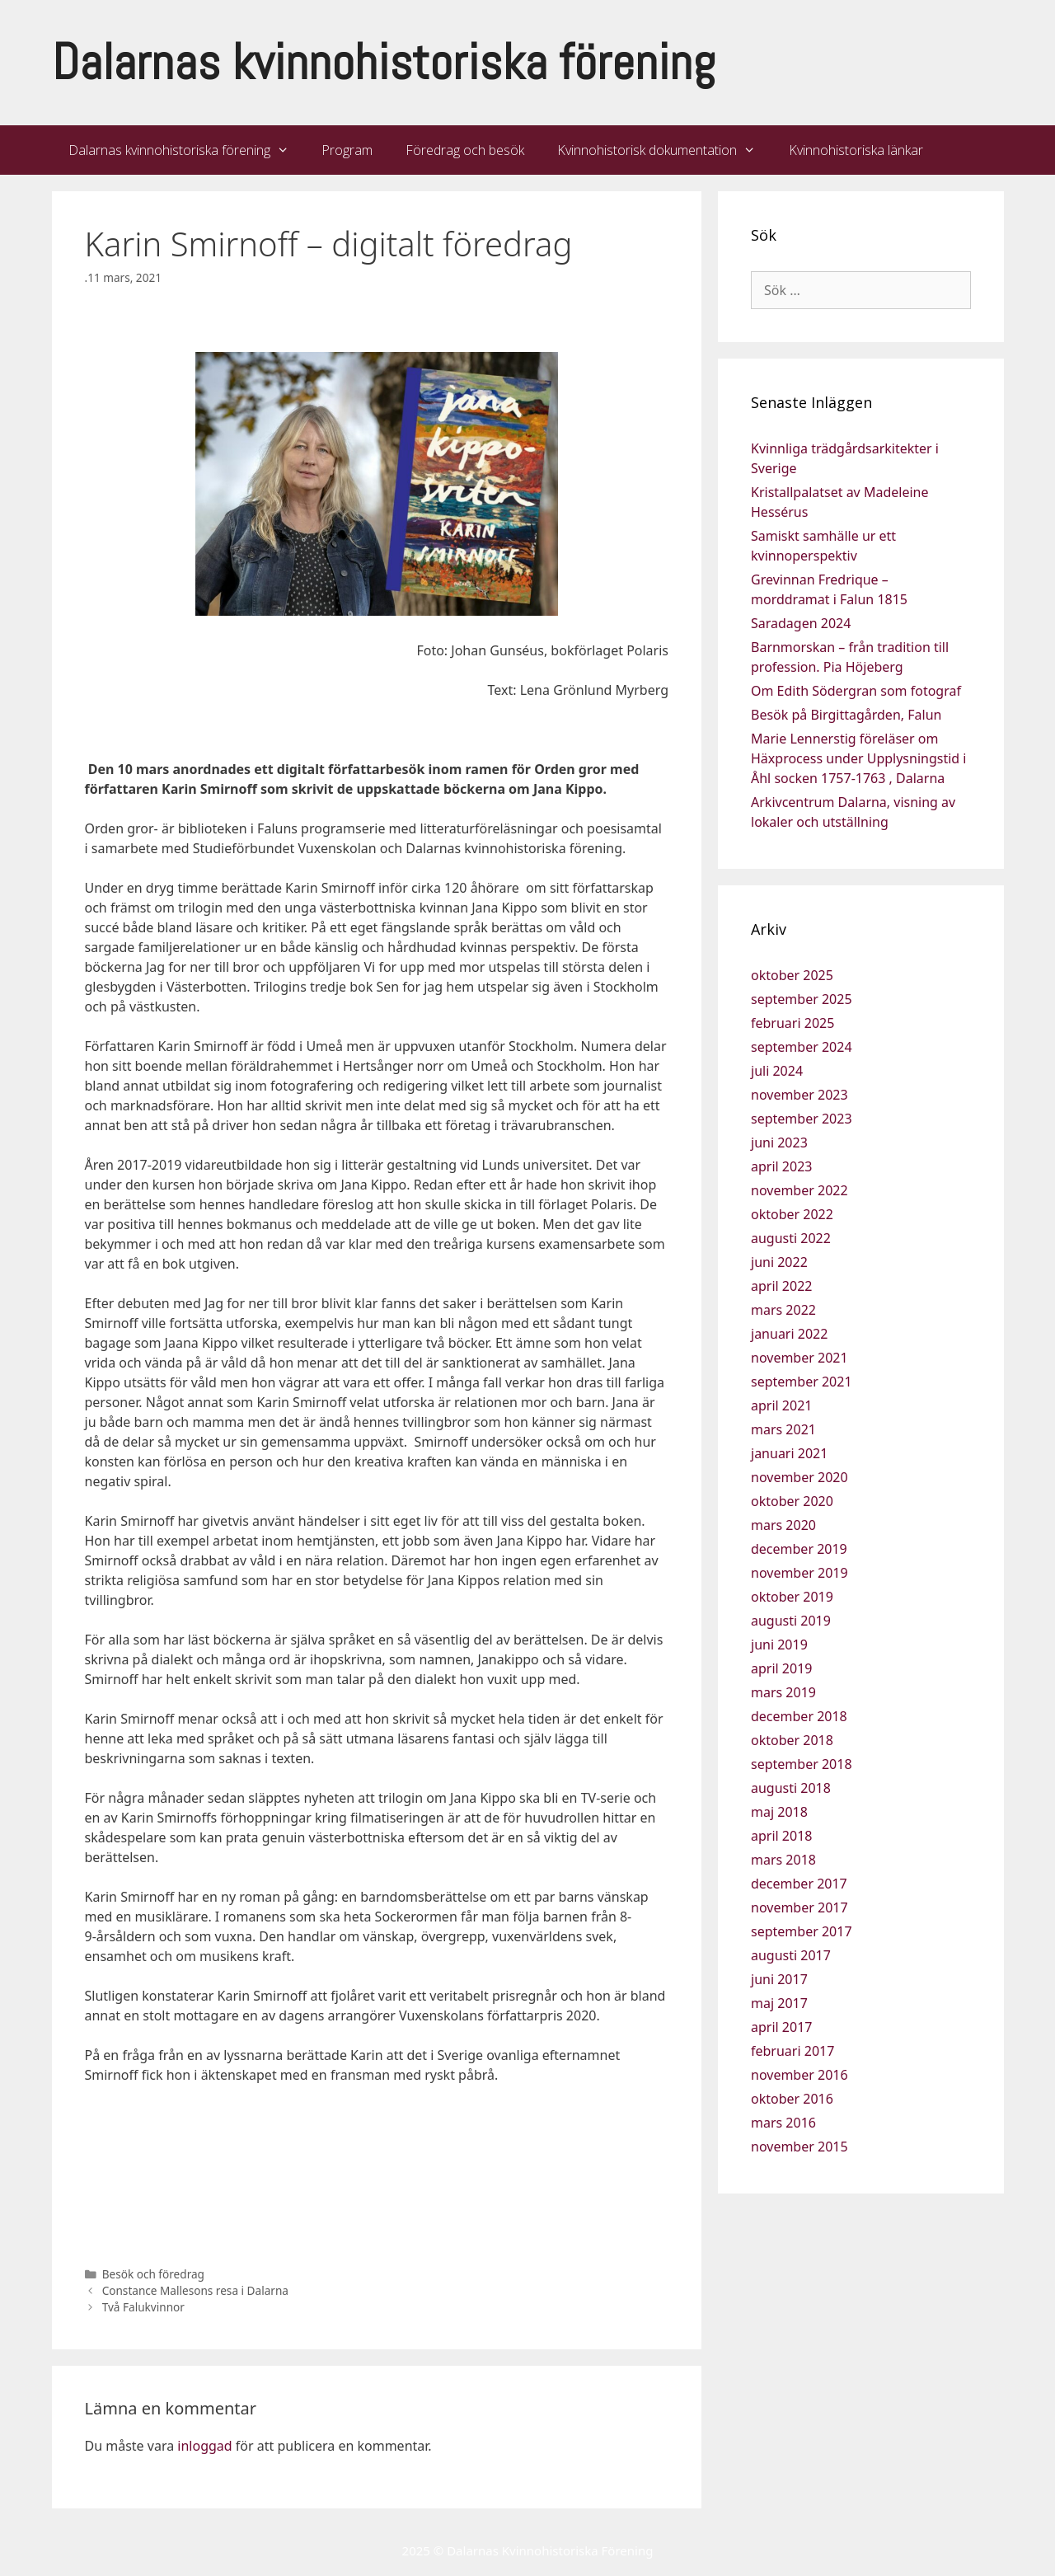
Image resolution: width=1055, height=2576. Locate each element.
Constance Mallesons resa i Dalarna (195, 2290)
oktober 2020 (792, 1501)
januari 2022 (789, 1334)
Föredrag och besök (465, 150)
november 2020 (799, 1477)
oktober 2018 (792, 1740)
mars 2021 (783, 1429)
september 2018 (801, 1764)
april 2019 (781, 1668)
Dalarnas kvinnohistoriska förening (383, 62)
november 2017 (799, 1907)
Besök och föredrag (153, 2274)
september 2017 (801, 1931)
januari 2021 (789, 1453)
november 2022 (799, 1190)
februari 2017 (792, 2051)
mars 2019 (783, 1692)
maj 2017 (779, 2003)
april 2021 (781, 1405)
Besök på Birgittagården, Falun (846, 715)
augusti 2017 (791, 1955)
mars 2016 (783, 2123)
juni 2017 (779, 1979)
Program (347, 150)
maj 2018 (779, 1812)
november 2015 (799, 2146)
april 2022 (781, 1286)
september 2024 (801, 1047)
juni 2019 (779, 1644)
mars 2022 (783, 1310)
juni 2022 (779, 1262)
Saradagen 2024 (801, 623)
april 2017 (781, 2027)
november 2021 (799, 1358)
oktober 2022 (792, 1214)
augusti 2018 (791, 1788)
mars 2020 (783, 1525)
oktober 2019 (792, 1597)
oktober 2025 (792, 975)
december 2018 (799, 1716)
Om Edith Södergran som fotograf (856, 691)
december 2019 (799, 1549)
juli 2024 (777, 1071)
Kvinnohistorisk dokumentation (664, 150)
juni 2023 (779, 1142)
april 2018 (781, 1836)
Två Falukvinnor (143, 2307)
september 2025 (801, 999)
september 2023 (801, 1119)
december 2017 (799, 1884)
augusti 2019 (791, 1621)
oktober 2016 (792, 2099)
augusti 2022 (791, 1238)
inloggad (204, 2446)
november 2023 (799, 1095)
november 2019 (799, 1573)
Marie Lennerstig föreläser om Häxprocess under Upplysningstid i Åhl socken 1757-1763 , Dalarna (858, 758)
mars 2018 (783, 1860)
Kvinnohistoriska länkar (856, 150)
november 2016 (799, 2075)
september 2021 (801, 1381)
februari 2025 (792, 1023)
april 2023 (781, 1166)
